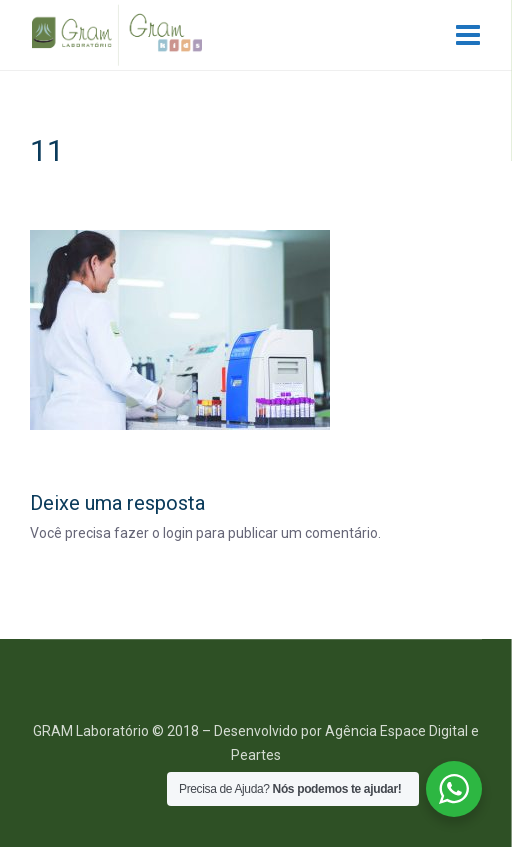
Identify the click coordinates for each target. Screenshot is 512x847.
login (178, 533)
